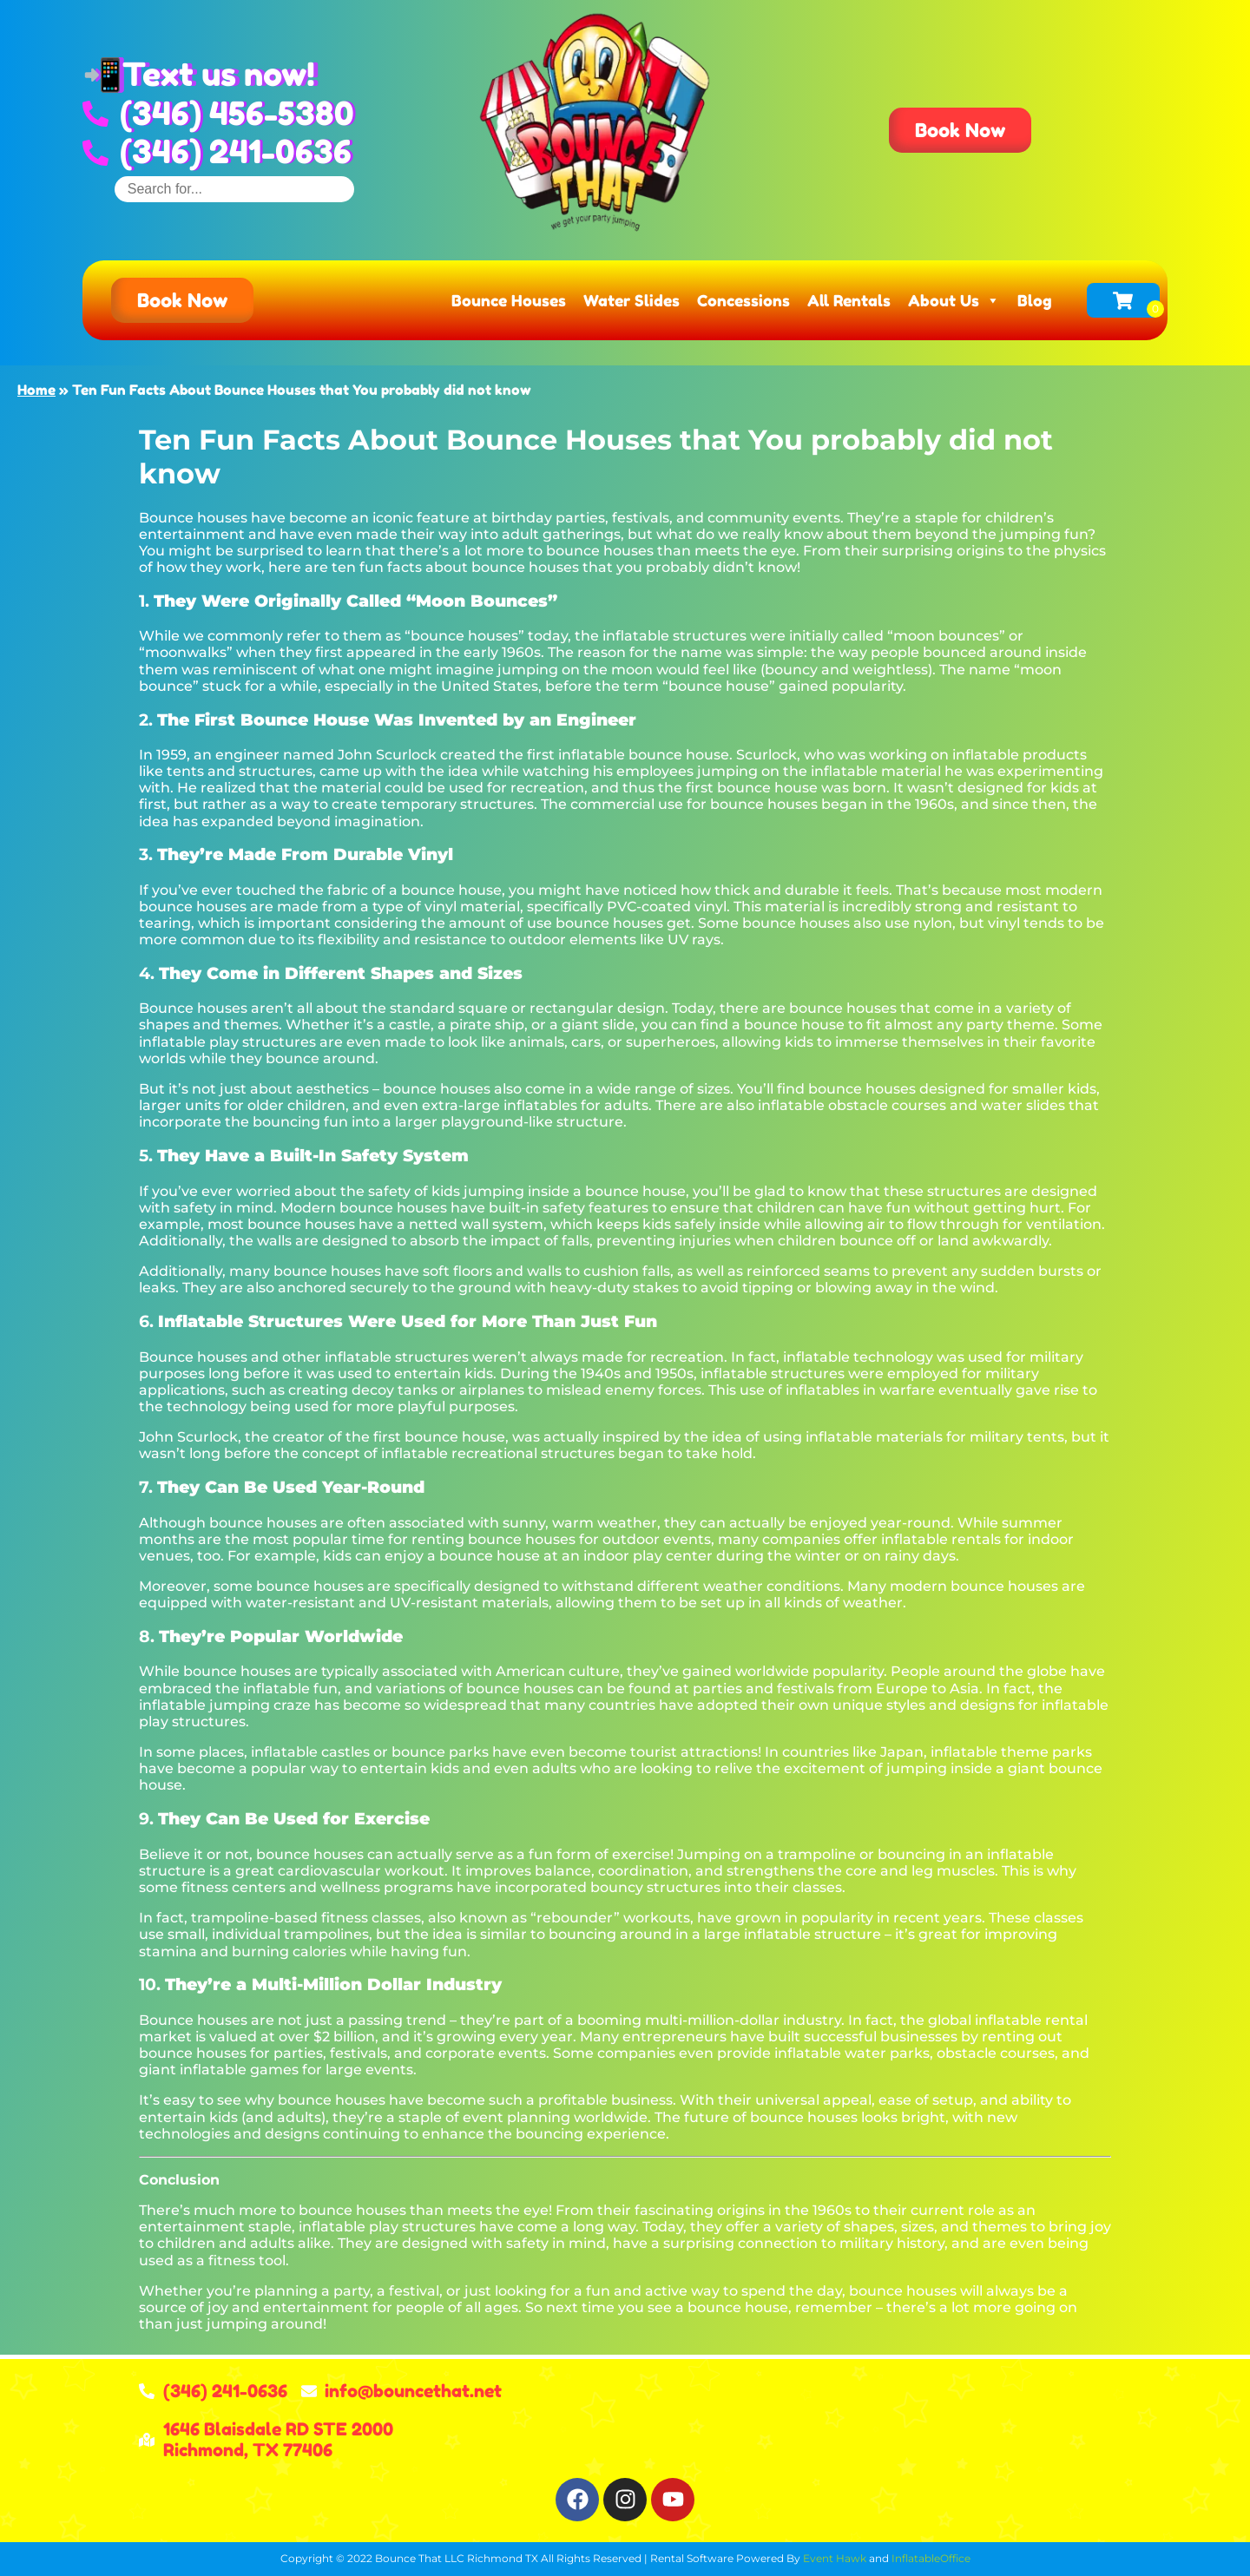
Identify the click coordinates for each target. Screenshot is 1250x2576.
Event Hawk (834, 2558)
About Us (954, 300)
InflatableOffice (930, 2558)
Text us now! (218, 74)
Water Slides (631, 300)
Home (36, 389)
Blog (1034, 300)
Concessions (743, 300)
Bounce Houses (508, 300)
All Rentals (849, 300)
